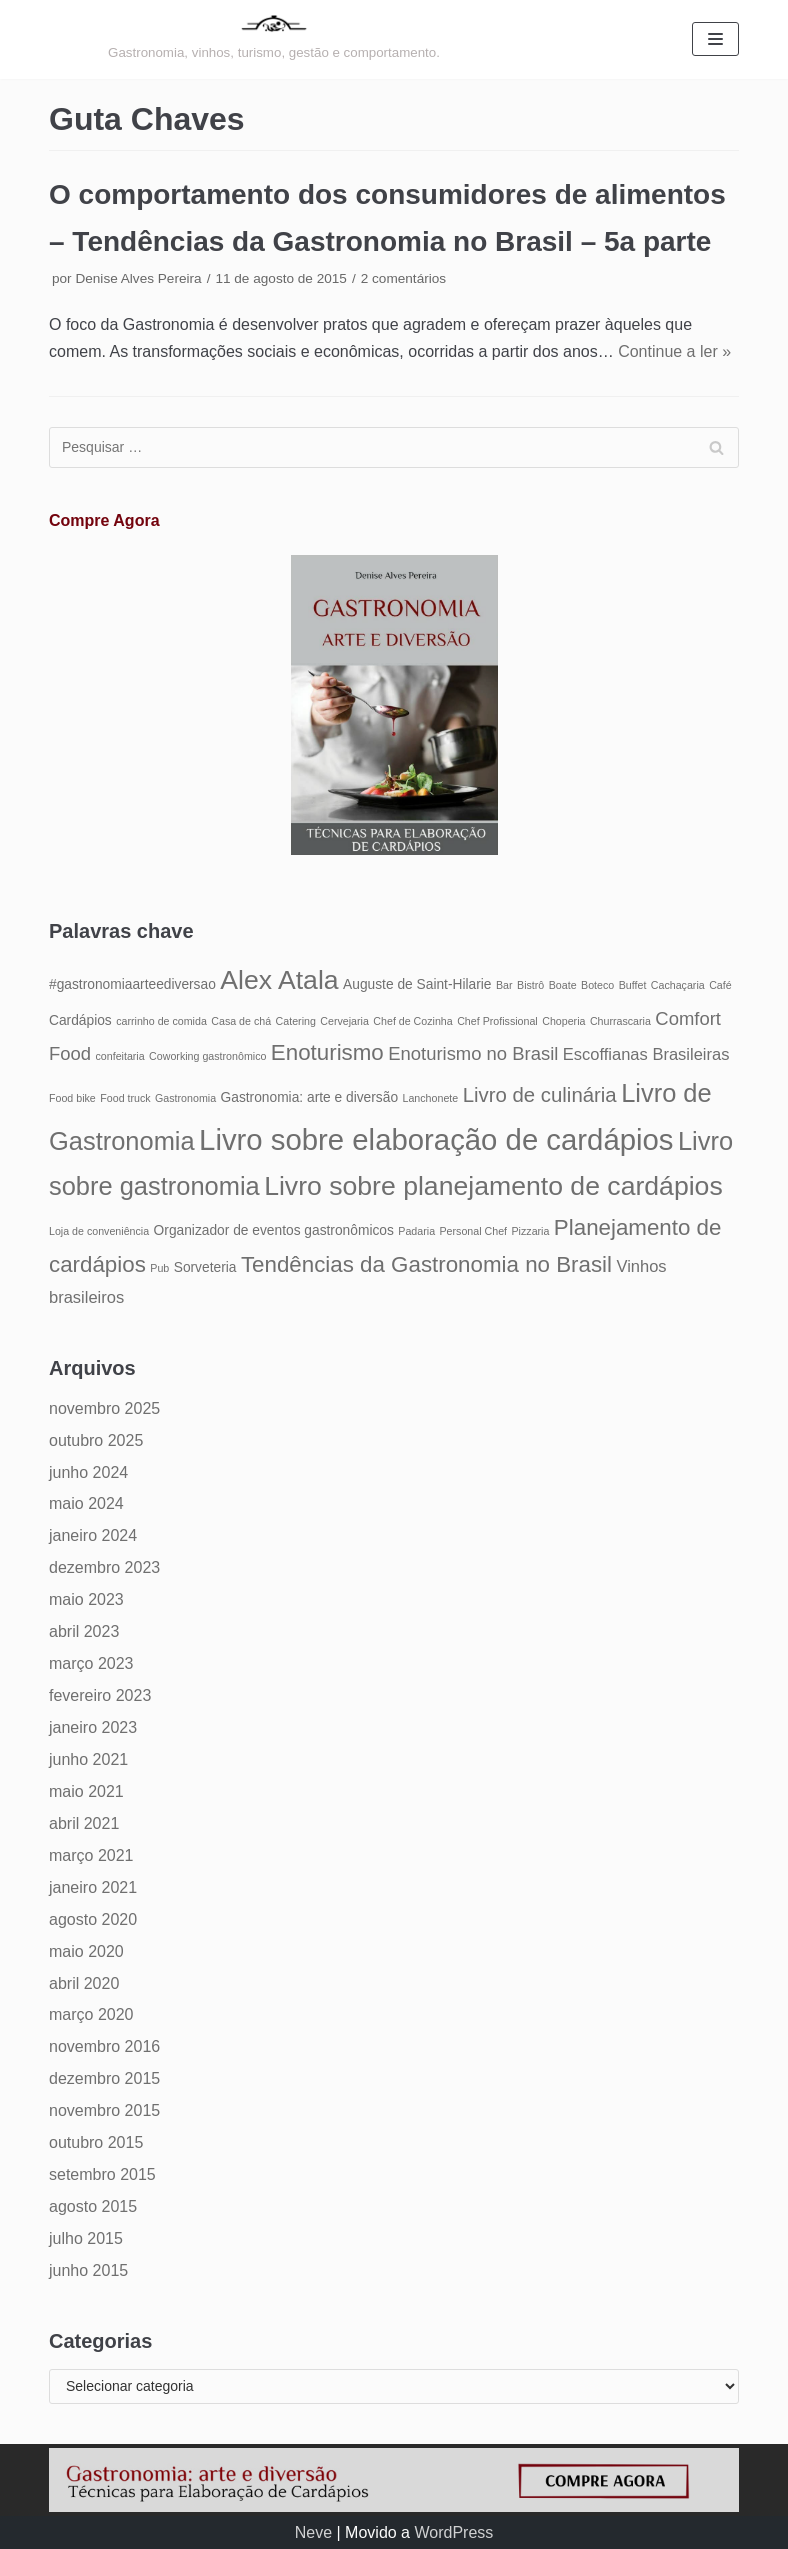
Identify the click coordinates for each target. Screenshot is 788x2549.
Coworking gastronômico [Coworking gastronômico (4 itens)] (207, 1056)
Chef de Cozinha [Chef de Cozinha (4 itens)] (412, 1021)
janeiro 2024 (93, 1535)
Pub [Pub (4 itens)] (159, 1268)
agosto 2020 (93, 1919)
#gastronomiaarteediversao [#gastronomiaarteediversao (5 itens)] (132, 984)
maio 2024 (86, 1503)
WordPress (453, 2532)
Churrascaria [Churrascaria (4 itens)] (620, 1021)
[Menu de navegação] (715, 39)
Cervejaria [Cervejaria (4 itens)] (344, 1021)
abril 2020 (84, 1983)
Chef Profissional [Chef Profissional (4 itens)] (497, 1021)
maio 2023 (86, 1599)
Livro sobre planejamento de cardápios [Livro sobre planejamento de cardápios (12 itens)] (493, 1186)
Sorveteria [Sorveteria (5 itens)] (205, 1267)
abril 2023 (84, 1631)
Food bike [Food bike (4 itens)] (72, 1098)
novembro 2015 (104, 2110)
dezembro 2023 (104, 1567)
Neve (313, 2532)
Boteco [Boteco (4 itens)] (597, 985)
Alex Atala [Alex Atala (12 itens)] (279, 980)
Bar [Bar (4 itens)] (504, 985)
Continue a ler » (674, 351)
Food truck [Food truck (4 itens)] (125, 1098)
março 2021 (91, 1855)
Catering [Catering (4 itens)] (296, 1021)
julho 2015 (86, 2238)
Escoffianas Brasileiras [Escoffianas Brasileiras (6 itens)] (646, 1054)
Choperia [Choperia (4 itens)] (563, 1021)
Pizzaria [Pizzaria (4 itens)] (531, 1231)
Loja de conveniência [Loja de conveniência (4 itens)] (99, 1231)
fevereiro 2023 (100, 1695)
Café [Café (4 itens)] (720, 985)
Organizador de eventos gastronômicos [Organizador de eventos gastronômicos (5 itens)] (274, 1230)
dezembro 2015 (104, 2078)
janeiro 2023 (93, 1727)
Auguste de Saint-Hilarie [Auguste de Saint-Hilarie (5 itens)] (417, 984)
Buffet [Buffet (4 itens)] (633, 985)
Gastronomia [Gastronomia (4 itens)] (185, 1098)
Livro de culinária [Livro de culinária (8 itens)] (540, 1095)
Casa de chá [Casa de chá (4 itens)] (241, 1021)
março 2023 (91, 1663)
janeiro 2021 (93, 1887)
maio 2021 (86, 1791)
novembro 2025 (104, 1408)
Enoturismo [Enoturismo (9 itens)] (327, 1052)
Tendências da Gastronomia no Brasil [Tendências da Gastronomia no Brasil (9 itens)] (426, 1264)
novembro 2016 (104, 2046)
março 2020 (91, 2014)
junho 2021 (88, 1759)
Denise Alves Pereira (138, 278)
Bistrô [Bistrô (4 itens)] (530, 985)
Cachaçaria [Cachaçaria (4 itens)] (678, 985)
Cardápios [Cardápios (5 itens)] (80, 1020)
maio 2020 (86, 1951)
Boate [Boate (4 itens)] (563, 985)
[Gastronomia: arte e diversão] (274, 39)
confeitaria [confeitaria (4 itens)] (119, 1056)
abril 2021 (84, 1823)
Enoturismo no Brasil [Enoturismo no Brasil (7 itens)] (473, 1053)
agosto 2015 (93, 2206)
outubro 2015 (96, 2142)
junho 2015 (88, 2270)
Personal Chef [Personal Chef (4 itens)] (474, 1231)
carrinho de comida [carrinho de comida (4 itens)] (161, 1021)
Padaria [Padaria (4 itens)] (416, 1231)
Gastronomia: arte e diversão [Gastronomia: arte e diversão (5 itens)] (310, 1097)
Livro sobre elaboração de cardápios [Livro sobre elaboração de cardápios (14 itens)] (436, 1139)
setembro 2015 (102, 2174)
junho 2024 (88, 1472)
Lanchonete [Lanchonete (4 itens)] (431, 1098)
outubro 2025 (96, 1440)
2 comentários (403, 278)
